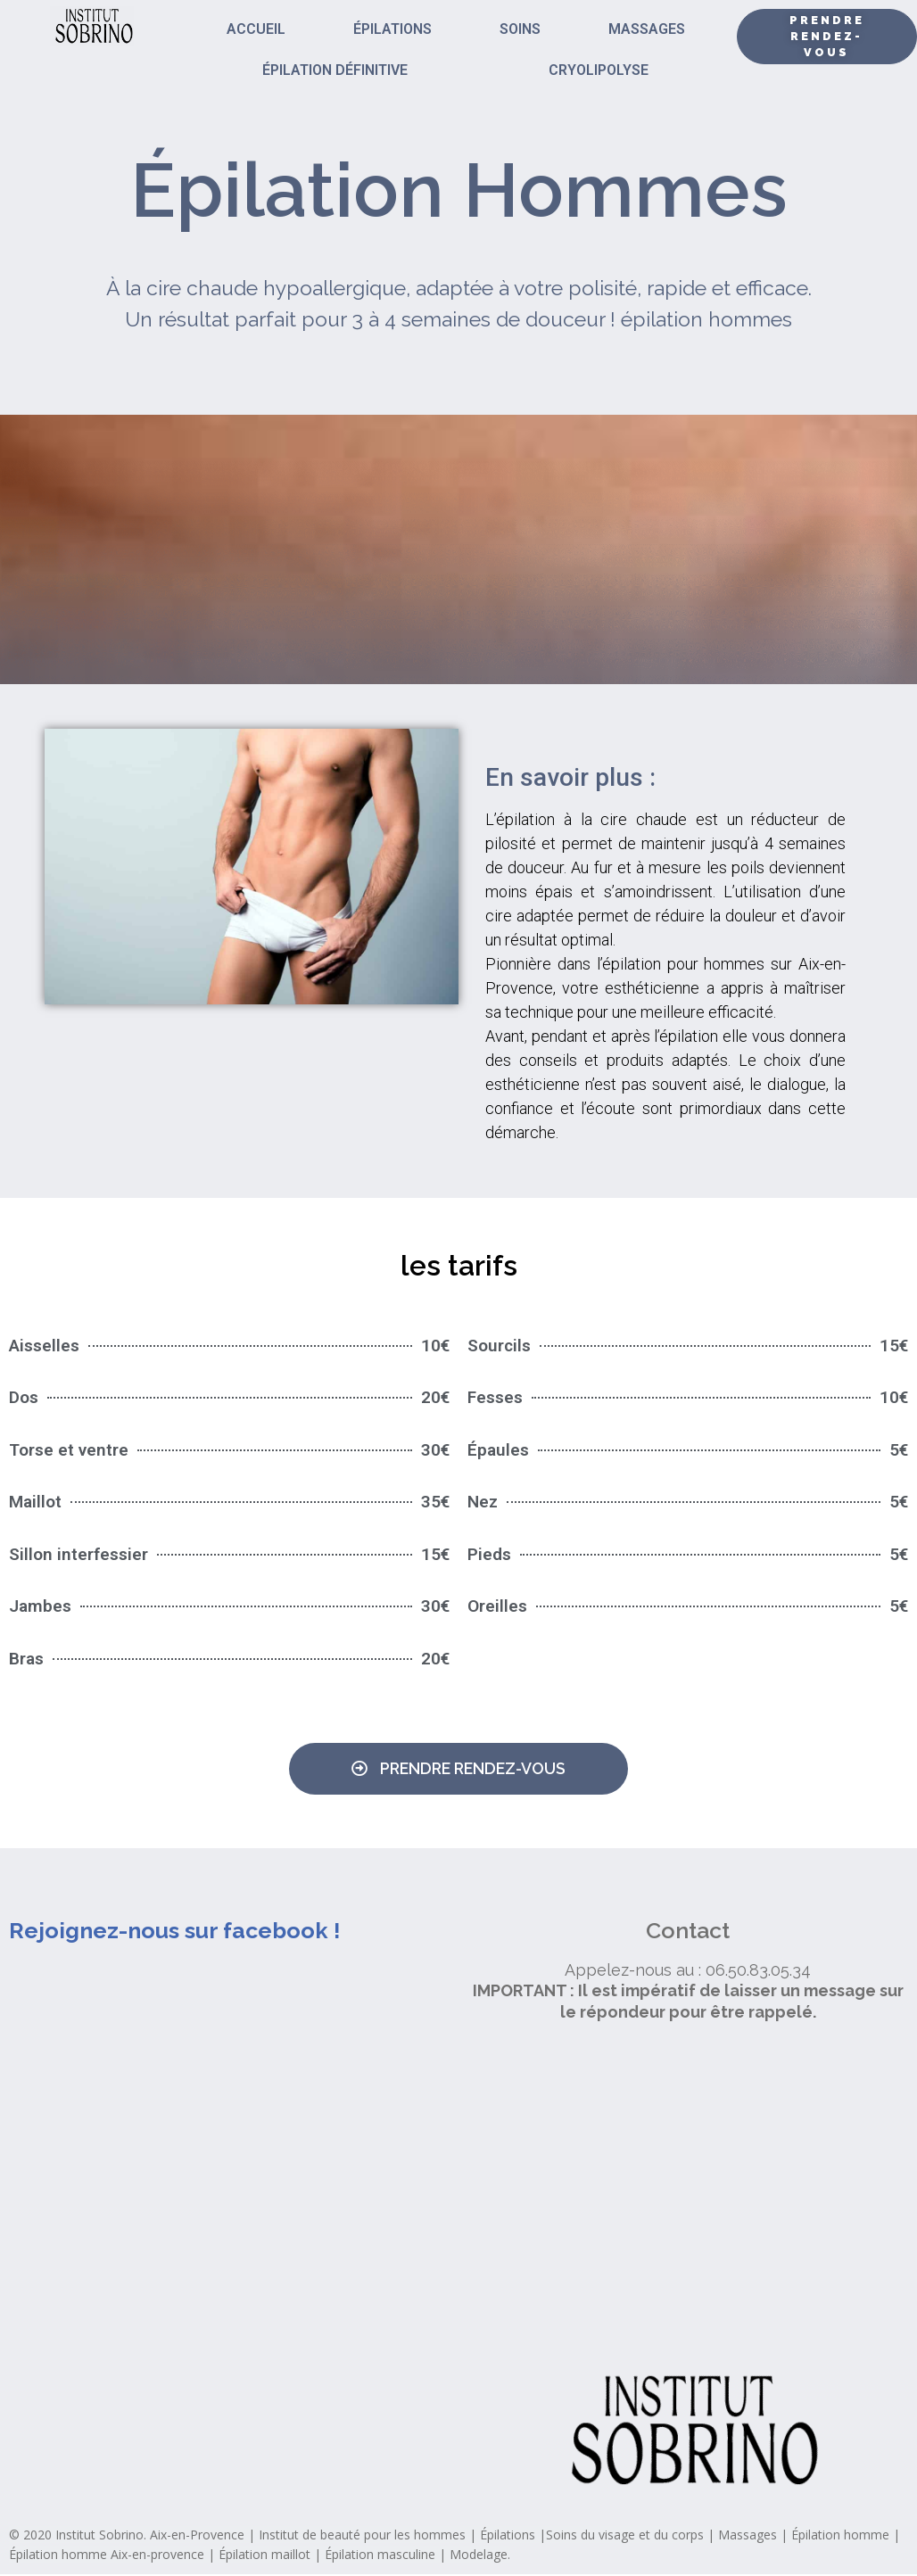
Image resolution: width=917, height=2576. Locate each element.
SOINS (520, 29)
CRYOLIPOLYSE (599, 70)
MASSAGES (646, 29)
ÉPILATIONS (392, 29)
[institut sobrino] (687, 2195)
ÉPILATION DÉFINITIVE (335, 70)
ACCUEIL (256, 29)
